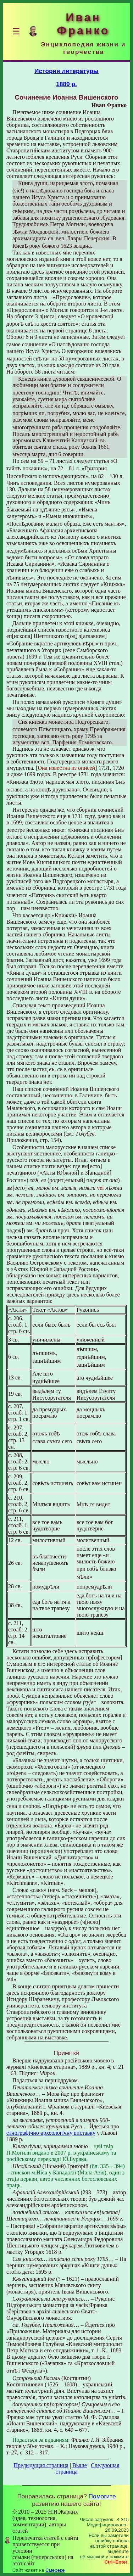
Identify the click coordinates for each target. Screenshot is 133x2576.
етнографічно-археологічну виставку (50, 2133)
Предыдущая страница (40, 2465)
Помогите (102, 2496)
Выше (79, 2465)
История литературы (66, 70)
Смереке (55, 2570)
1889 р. (66, 84)
